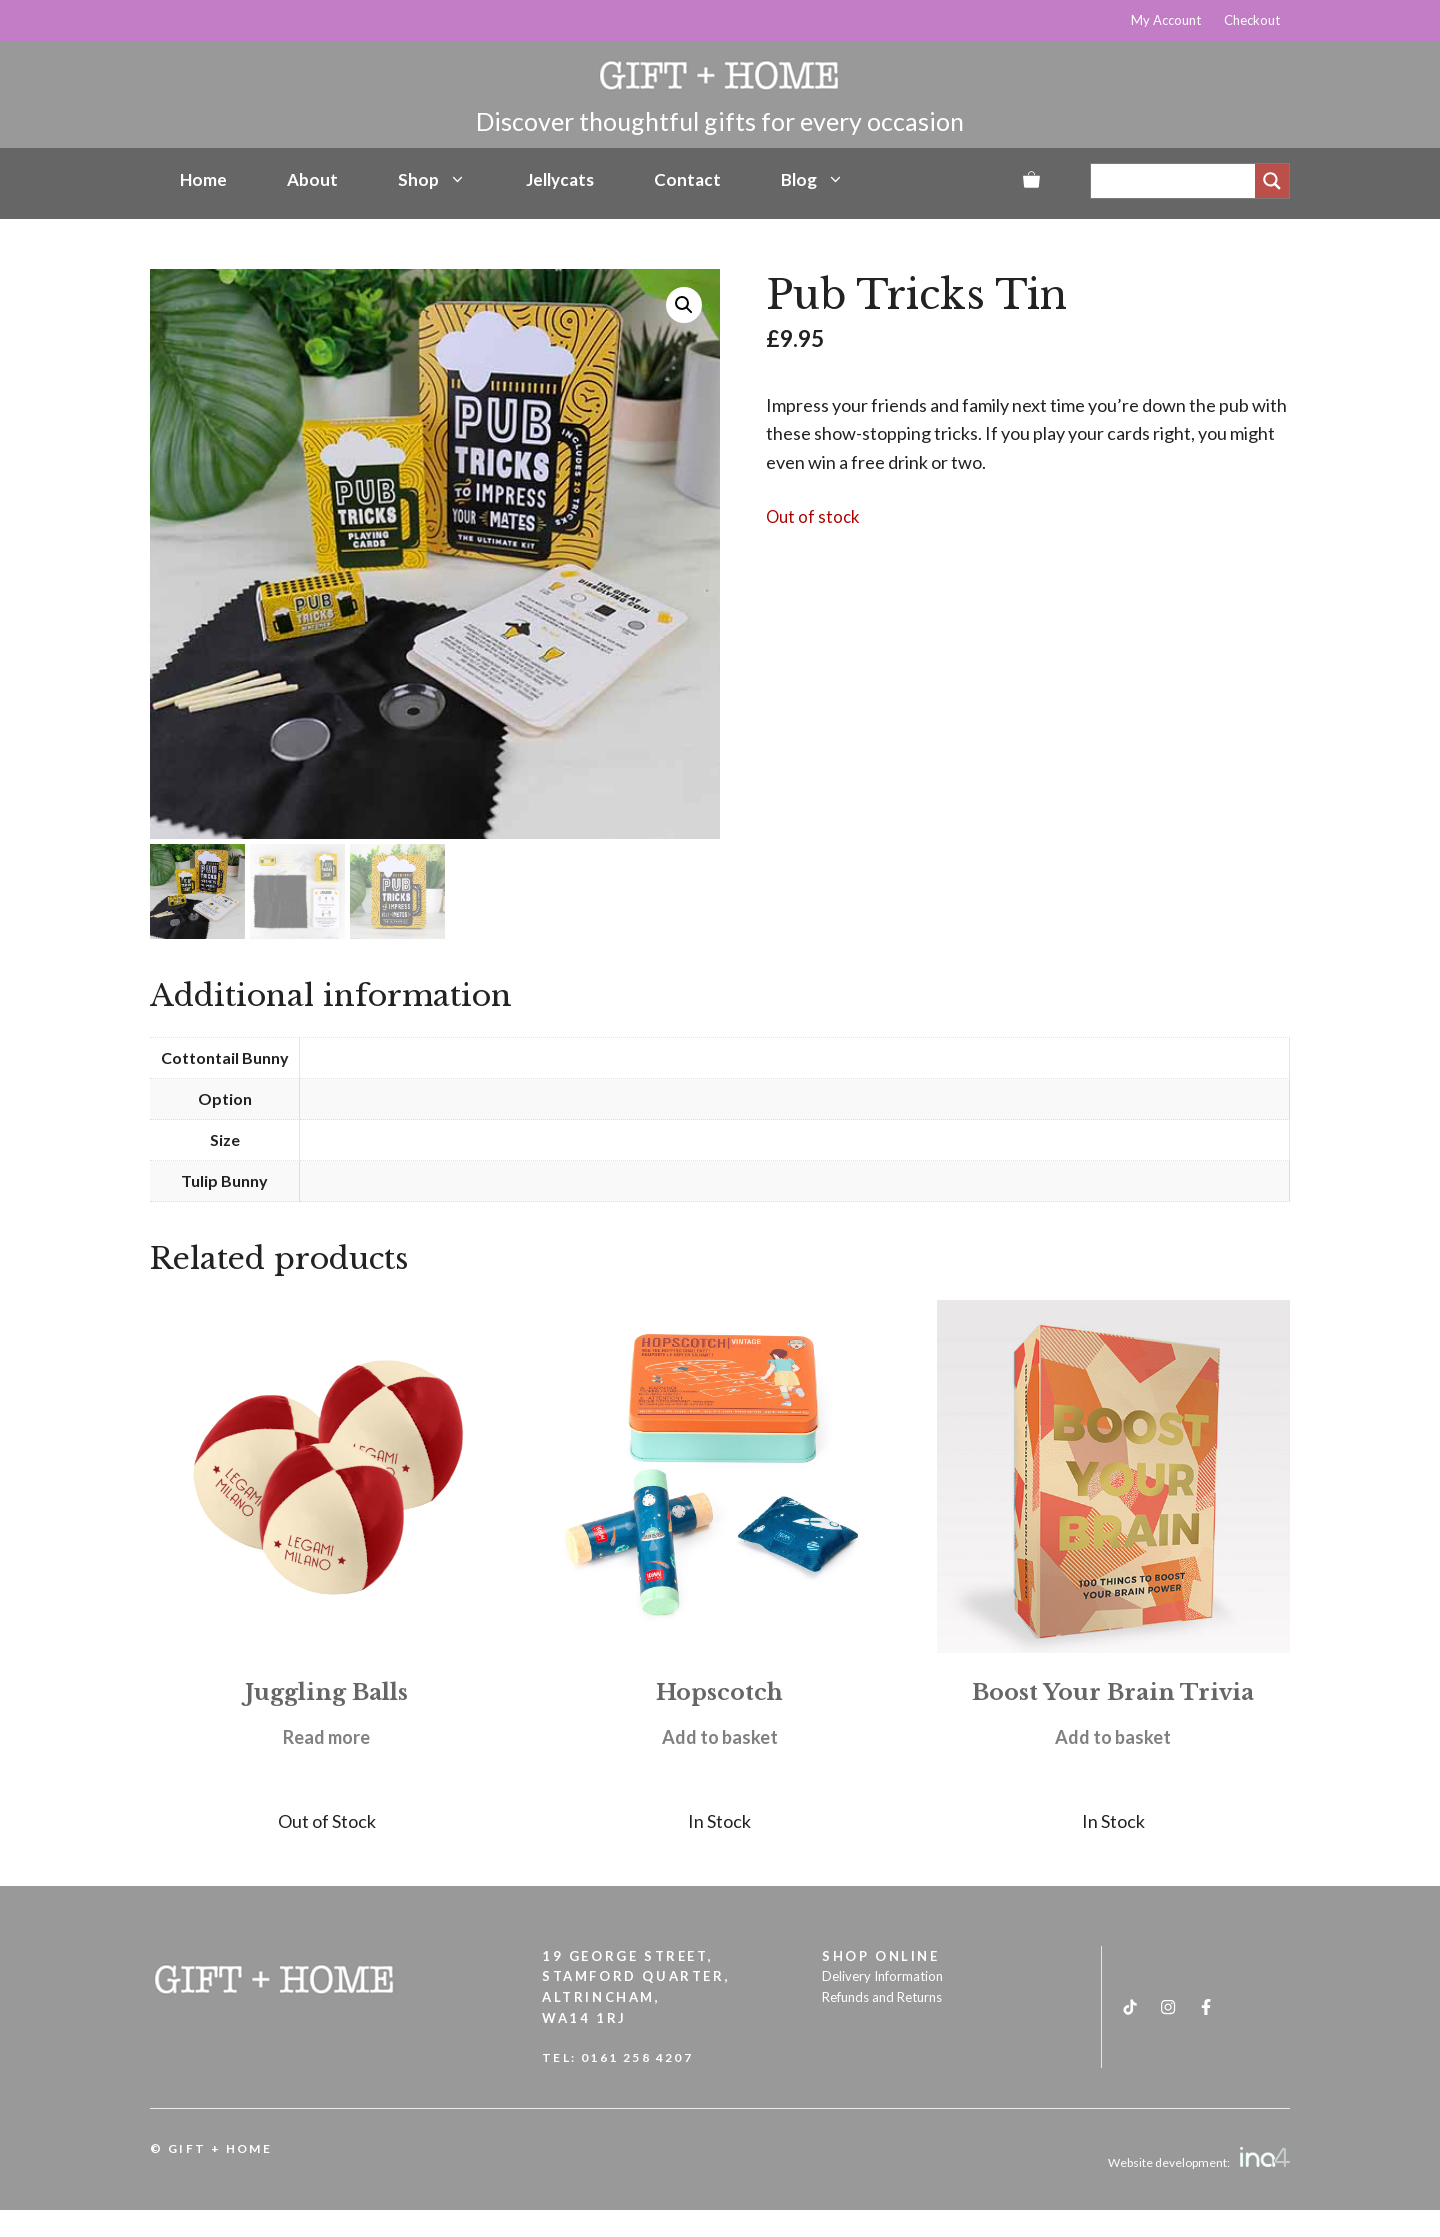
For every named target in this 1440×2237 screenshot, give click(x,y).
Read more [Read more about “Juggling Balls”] (326, 1737)
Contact (687, 179)
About (312, 179)
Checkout (1252, 20)
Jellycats (560, 179)
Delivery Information (882, 1976)
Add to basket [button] (720, 1737)
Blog (812, 180)
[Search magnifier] (1272, 181)
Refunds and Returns (882, 1997)
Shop (432, 180)
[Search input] (1178, 181)
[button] (684, 305)
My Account (1166, 20)
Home (203, 179)
